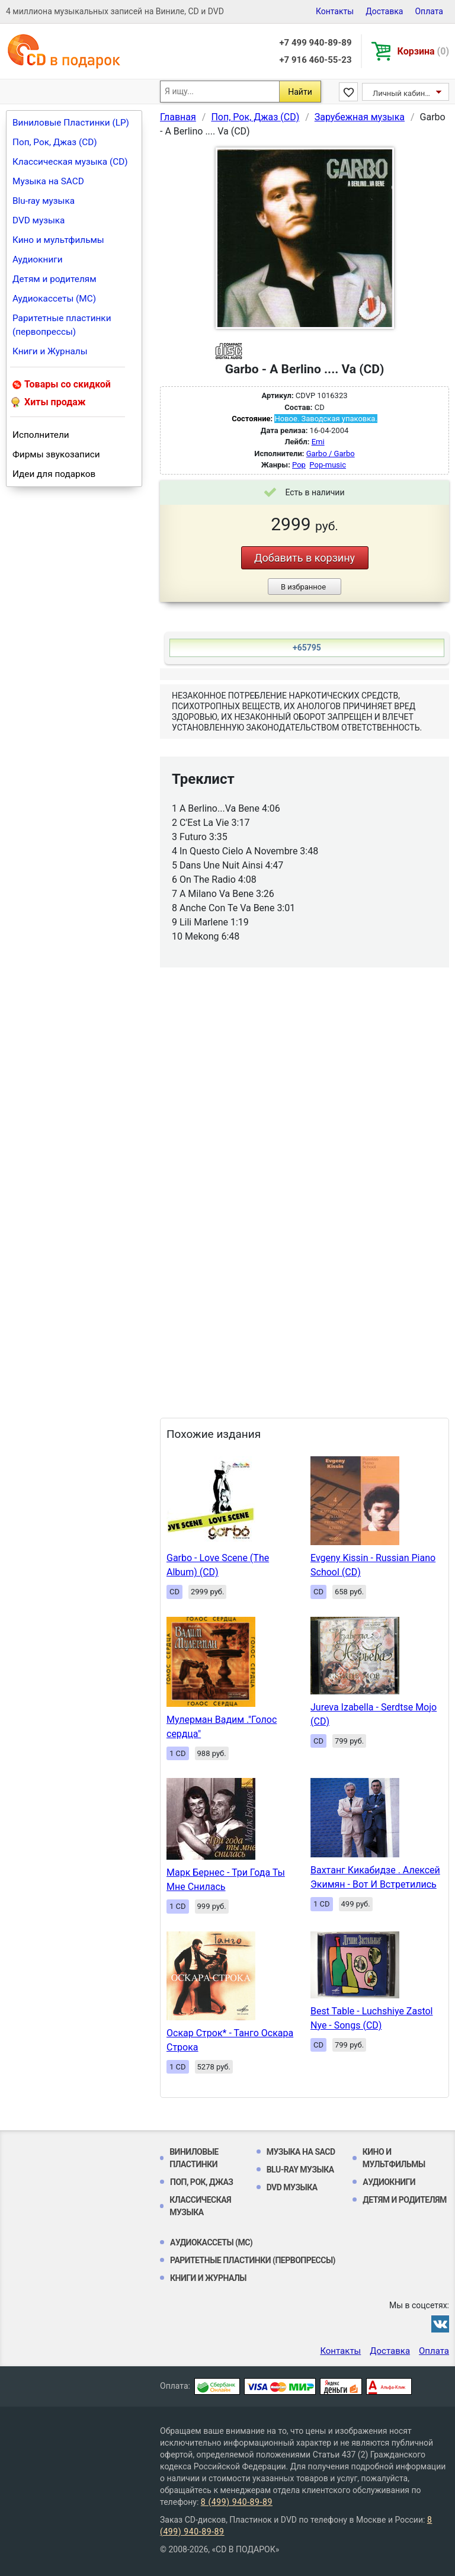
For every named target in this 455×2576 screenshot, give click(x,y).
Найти (300, 92)
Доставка (384, 11)
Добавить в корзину (304, 558)
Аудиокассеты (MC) (54, 298)
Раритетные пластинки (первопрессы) (61, 325)
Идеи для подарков (53, 474)
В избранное (303, 586)
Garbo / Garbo (330, 453)
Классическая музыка (200, 2206)
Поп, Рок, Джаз (201, 2182)
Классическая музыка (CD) (70, 161)
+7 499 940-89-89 (315, 42)
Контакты (335, 11)
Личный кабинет (402, 93)
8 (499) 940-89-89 (237, 2502)
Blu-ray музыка (43, 201)
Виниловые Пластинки (194, 2158)
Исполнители (40, 435)
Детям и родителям (54, 279)
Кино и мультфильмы (58, 240)
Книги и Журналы (50, 351)
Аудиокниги (37, 259)
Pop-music (327, 464)
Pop (299, 464)
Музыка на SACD (48, 181)
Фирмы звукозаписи (56, 454)
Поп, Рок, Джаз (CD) (54, 142)
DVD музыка (38, 220)
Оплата (429, 11)
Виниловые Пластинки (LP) (70, 122)
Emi (318, 441)
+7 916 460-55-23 (315, 60)
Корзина (423, 51)
